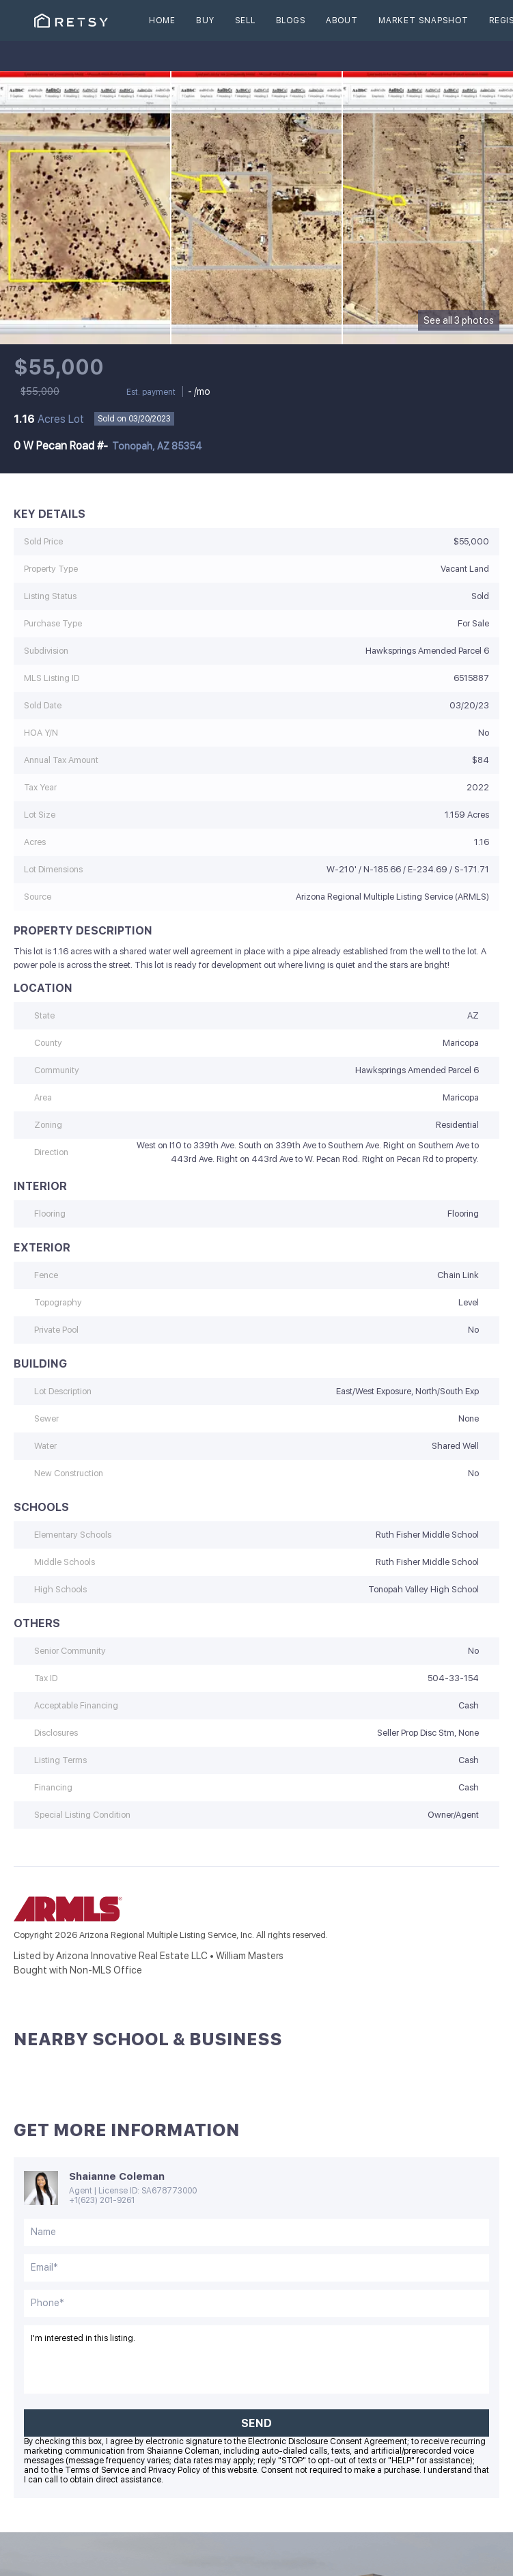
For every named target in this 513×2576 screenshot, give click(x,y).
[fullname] (256, 2232)
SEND (256, 2423)
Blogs (290, 20)
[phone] (256, 2303)
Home (162, 20)
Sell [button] (245, 20)
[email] (256, 2268)
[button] (71, 20)
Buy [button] (205, 20)
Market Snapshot (423, 20)
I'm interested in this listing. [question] (256, 2359)
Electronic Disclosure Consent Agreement (327, 2441)
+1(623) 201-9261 (102, 2200)
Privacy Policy (174, 2470)
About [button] (342, 20)
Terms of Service (97, 2470)
